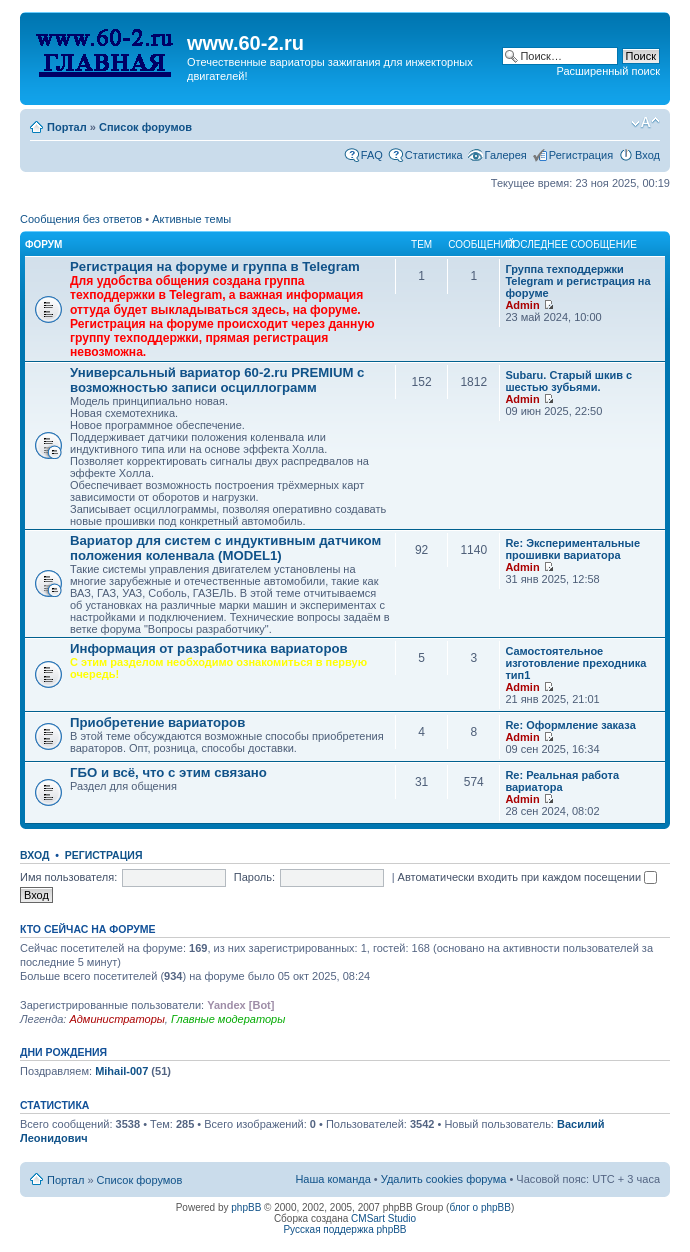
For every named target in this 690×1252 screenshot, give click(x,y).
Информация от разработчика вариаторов (209, 648)
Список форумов (145, 127)
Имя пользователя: (68, 877)
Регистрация (581, 155)
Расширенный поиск (608, 71)
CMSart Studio (383, 1218)
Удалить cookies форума (444, 1179)
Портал (67, 127)
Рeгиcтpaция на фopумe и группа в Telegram (215, 266)
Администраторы (116, 1019)
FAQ (372, 155)
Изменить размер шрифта (645, 123)
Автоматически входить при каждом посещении (528, 877)
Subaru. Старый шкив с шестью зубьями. (568, 381)
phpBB (246, 1207)
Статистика (434, 155)
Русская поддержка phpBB (344, 1229)
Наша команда (332, 1179)
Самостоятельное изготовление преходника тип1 (575, 663)
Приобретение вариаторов (157, 722)
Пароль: (254, 877)
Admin (522, 305)
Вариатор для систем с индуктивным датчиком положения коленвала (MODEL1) (225, 548)
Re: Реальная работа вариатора (562, 781)
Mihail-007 (121, 1071)
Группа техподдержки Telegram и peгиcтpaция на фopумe (577, 281)
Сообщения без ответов (81, 219)
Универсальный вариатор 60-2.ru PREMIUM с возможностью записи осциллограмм (217, 380)
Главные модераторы (228, 1019)
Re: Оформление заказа (570, 725)
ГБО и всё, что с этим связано (168, 772)
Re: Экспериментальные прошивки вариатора (572, 549)
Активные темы (191, 219)
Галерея (506, 155)
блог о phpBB (480, 1207)
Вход (647, 155)
